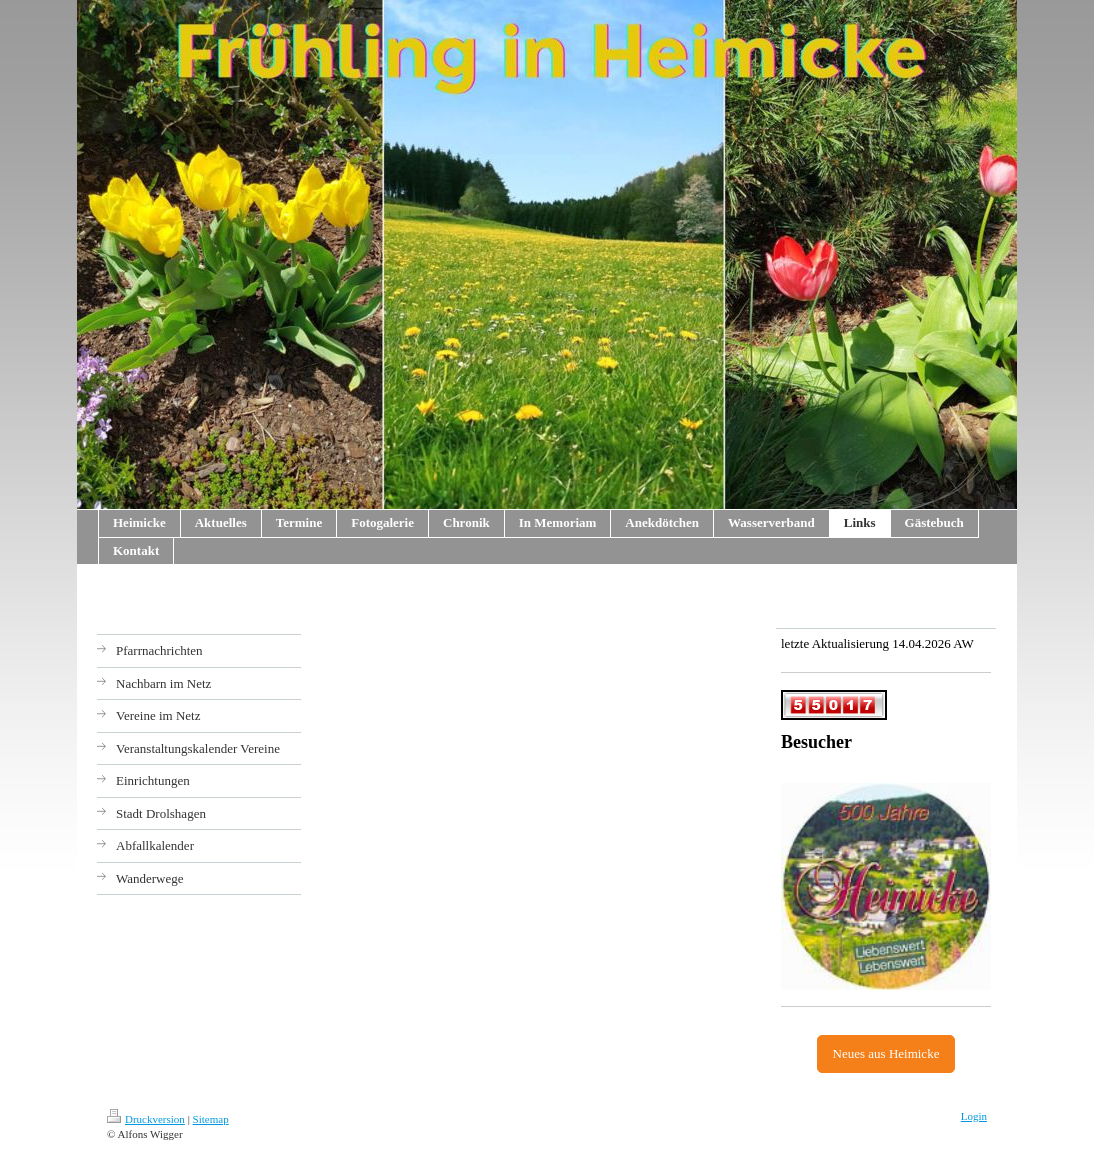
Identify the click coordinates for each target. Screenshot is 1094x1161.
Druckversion (146, 1119)
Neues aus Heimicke (886, 1053)
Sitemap (211, 1119)
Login (974, 1116)
